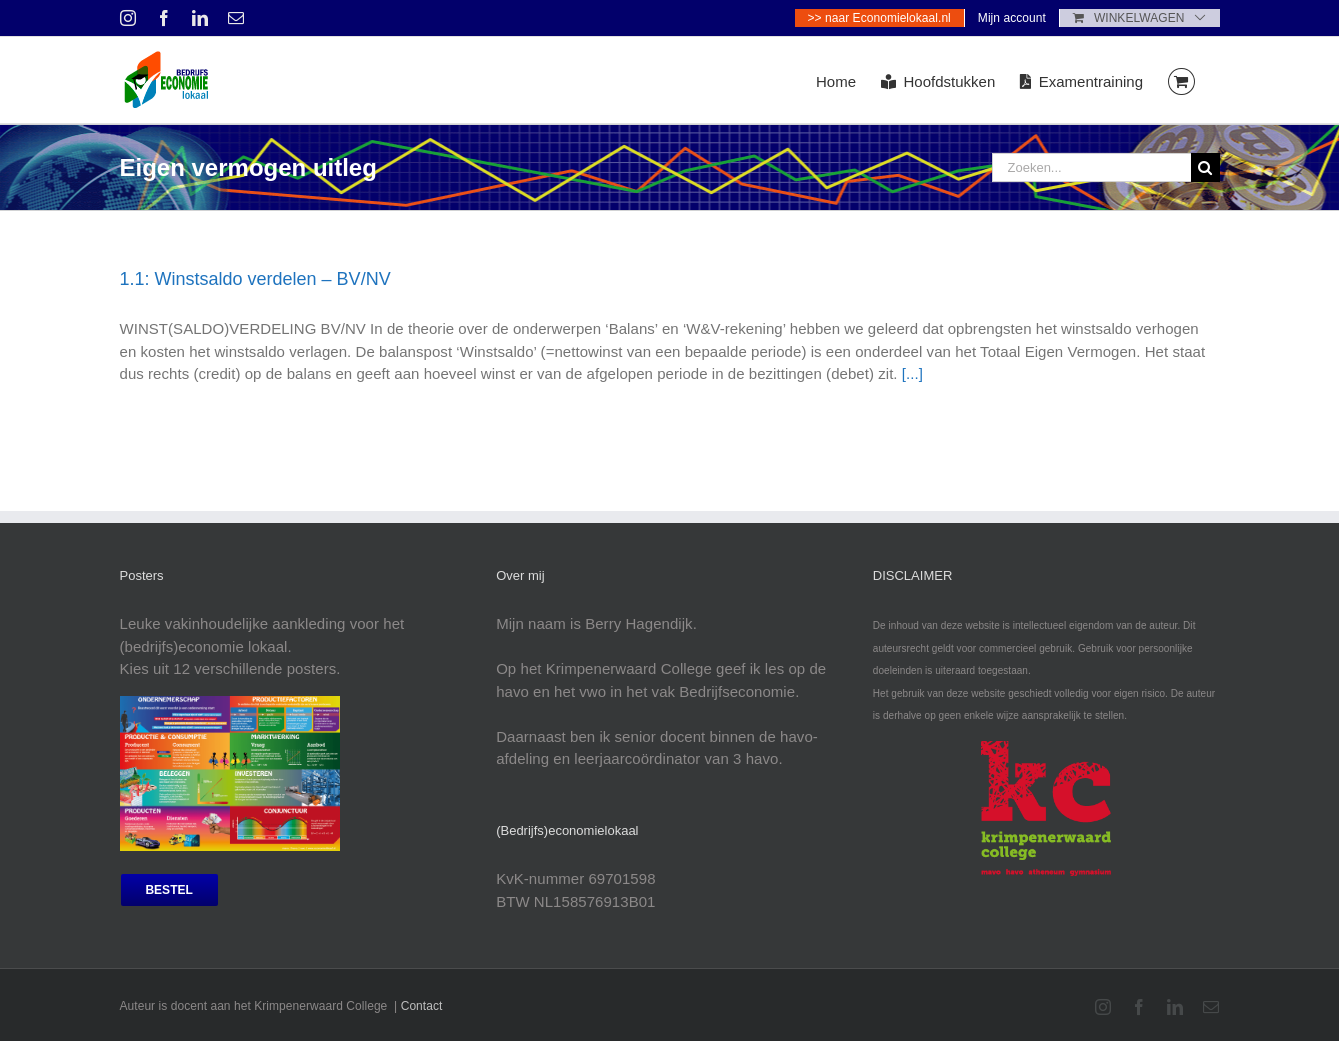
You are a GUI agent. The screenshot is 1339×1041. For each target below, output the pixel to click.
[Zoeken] (1205, 167)
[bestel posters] (169, 890)
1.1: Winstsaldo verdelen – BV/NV (255, 279)
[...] (912, 373)
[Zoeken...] (1091, 167)
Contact (422, 1006)
